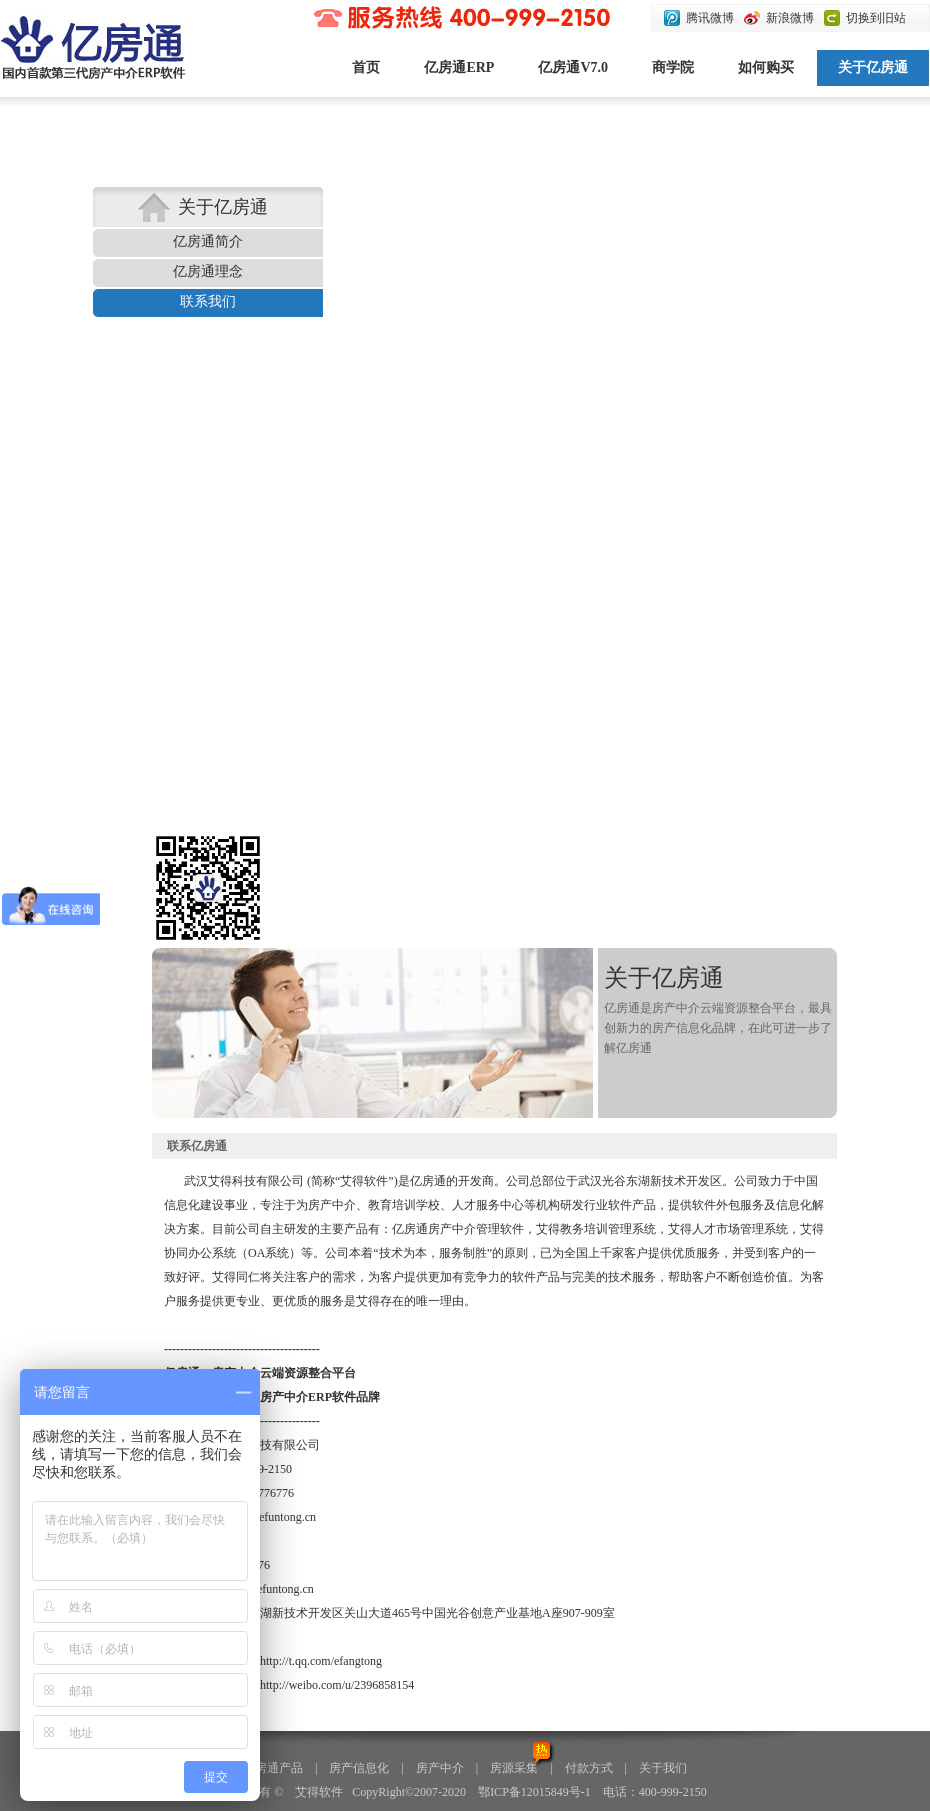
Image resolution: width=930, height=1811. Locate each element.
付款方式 (589, 1768)
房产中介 (440, 1768)
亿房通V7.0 (573, 67)
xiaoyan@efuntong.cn (263, 1517)
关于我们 (663, 1768)
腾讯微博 (710, 18)
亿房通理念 (208, 271)
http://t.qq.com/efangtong (321, 1661)
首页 (366, 67)
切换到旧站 (876, 18)
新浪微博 (790, 18)
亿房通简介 (208, 241)
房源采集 (514, 1768)
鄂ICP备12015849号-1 (534, 1792)
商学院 (673, 67)
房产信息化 (359, 1768)
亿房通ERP (459, 67)
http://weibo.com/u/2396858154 (337, 1685)
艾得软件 (319, 1792)
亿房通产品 (273, 1768)
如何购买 (766, 67)
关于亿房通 (873, 67)
